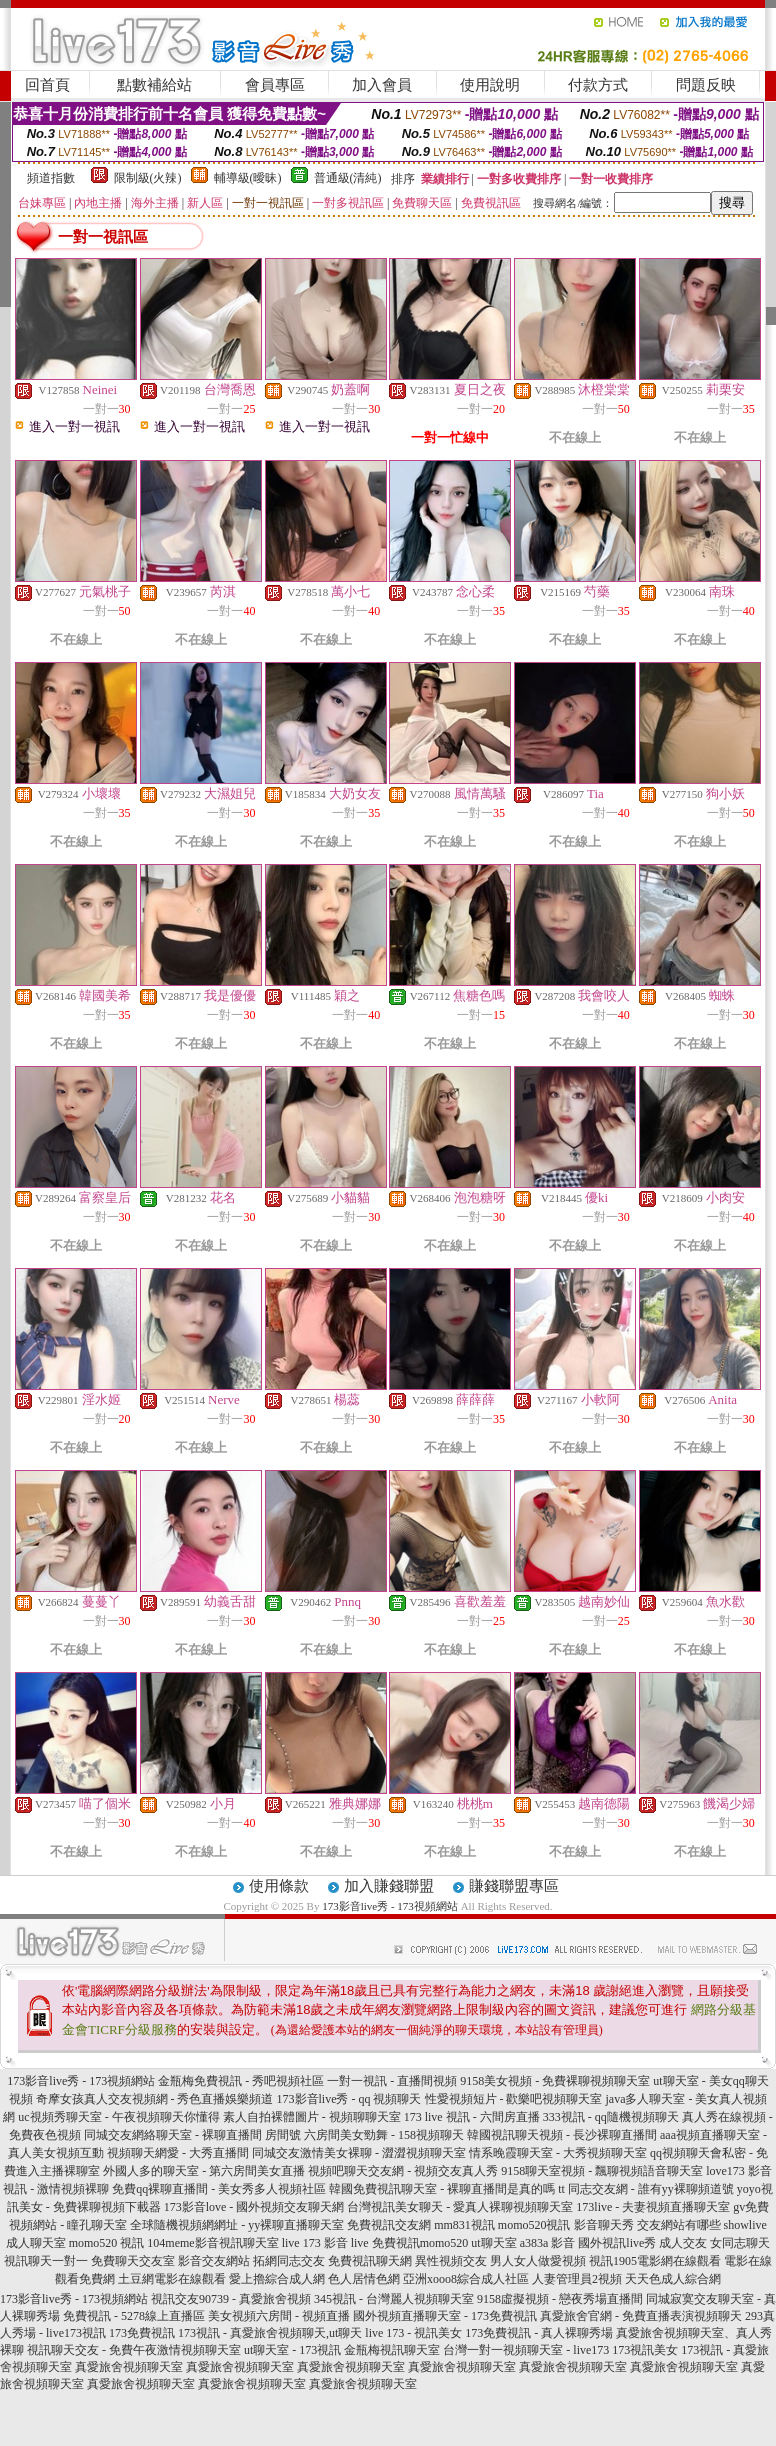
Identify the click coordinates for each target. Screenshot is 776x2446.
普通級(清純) (348, 178)
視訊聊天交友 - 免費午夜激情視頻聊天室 (134, 2350)
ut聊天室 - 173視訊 (292, 2350)
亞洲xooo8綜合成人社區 (466, 2279)
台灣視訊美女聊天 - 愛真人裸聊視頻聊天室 (460, 2207)
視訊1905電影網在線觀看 (655, 2261)
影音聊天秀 (604, 2225)
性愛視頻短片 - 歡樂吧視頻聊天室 (514, 2099)
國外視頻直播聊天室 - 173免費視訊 (445, 2316)
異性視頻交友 (451, 2261)
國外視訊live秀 (617, 2243)
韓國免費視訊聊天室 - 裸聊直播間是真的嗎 (442, 2189)
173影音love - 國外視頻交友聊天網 (254, 2207)
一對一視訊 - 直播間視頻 (392, 2081)
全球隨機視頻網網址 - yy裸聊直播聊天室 (237, 2225)
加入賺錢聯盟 (389, 1886)
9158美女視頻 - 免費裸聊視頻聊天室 (555, 2081)
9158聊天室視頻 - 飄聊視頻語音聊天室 (602, 2171)
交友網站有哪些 (679, 2225)
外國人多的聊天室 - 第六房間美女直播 (204, 2171)
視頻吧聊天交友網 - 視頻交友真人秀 (403, 2171)
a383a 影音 (548, 2243)
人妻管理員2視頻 (577, 2279)
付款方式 (598, 85)
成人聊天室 (36, 2243)
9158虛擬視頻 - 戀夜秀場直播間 (560, 2299)
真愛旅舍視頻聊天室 (129, 2367)
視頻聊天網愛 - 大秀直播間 (178, 2153)
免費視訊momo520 (420, 2243)
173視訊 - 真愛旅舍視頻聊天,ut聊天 (270, 2333)
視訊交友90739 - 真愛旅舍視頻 (231, 2299)
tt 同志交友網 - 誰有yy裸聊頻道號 (646, 2189)
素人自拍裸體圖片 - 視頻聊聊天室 (312, 2117)
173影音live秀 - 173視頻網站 (390, 1906)
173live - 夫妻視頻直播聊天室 (653, 2207)
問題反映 (706, 85)
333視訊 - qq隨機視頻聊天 (611, 2117)
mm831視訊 (464, 2225)
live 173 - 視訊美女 (413, 2333)
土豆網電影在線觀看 (172, 2279)
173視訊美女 (645, 2350)
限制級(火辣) (148, 178)
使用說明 (490, 85)
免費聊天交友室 (133, 2261)
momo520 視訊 (107, 2243)
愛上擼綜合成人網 (277, 2279)
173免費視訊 (142, 2333)
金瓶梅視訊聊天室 (392, 2350)
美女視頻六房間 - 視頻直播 (279, 2316)
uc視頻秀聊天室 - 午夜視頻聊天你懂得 (118, 2117)
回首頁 (47, 85)
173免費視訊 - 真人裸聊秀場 (539, 2333)
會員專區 (275, 85)
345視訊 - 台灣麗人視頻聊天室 (394, 2299)
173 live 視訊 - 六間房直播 (472, 2117)
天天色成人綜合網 (673, 2279)
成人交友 (683, 2243)
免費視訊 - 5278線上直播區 (134, 2316)
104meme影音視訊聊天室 (212, 2243)
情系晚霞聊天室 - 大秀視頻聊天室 (558, 2153)
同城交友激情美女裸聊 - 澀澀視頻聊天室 (359, 2153)
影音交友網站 (214, 2261)
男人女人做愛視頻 (538, 2261)
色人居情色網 (364, 2279)
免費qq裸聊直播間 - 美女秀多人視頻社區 (219, 2189)
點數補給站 (154, 85)
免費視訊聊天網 (370, 2261)
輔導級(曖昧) (248, 178)
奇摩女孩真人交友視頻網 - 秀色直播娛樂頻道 (155, 2099)
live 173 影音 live (325, 2243)
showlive (745, 2225)
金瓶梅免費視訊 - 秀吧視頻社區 (241, 2081)
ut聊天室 (493, 2243)
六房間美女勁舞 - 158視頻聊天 (384, 2135)
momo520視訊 (534, 2225)
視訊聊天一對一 (46, 2261)
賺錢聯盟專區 (514, 1886)
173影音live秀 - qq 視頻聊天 (349, 2099)
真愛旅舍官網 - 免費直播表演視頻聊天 (641, 2316)
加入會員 (382, 85)
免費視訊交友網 (389, 2225)
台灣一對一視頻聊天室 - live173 (526, 2350)
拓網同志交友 (289, 2261)
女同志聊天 (740, 2243)
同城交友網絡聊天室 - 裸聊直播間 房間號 (192, 2135)
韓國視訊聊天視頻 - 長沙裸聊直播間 (562, 2135)
